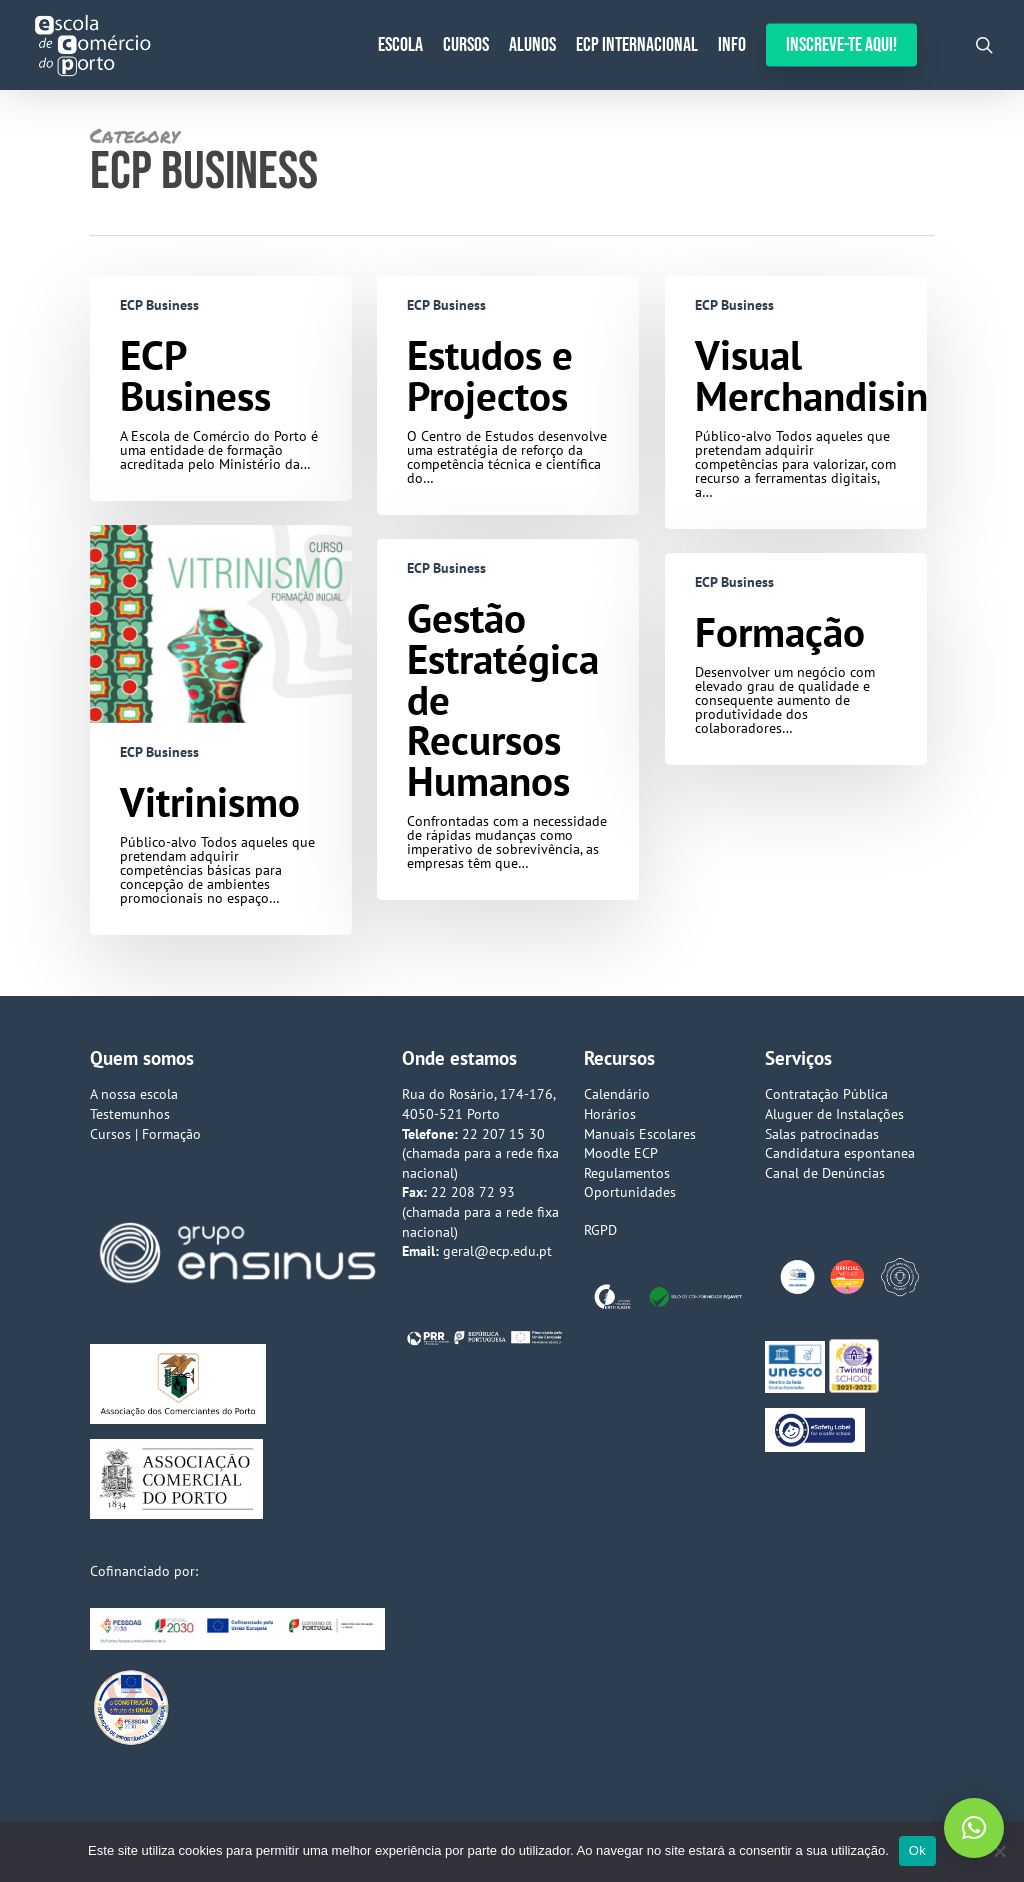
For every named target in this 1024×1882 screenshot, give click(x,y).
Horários (610, 1114)
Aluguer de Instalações (834, 1114)
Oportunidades (630, 1192)
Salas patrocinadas (822, 1134)
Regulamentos (627, 1173)
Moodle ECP (621, 1153)
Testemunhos (130, 1114)
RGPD (600, 1230)
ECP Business (159, 305)
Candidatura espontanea (840, 1153)
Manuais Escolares (640, 1134)
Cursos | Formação (145, 1134)
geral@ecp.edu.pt (497, 1251)
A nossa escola (134, 1094)
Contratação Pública (826, 1094)
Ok (917, 1850)
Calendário (617, 1094)
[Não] (999, 1851)
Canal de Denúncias (825, 1173)
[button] (974, 1828)
